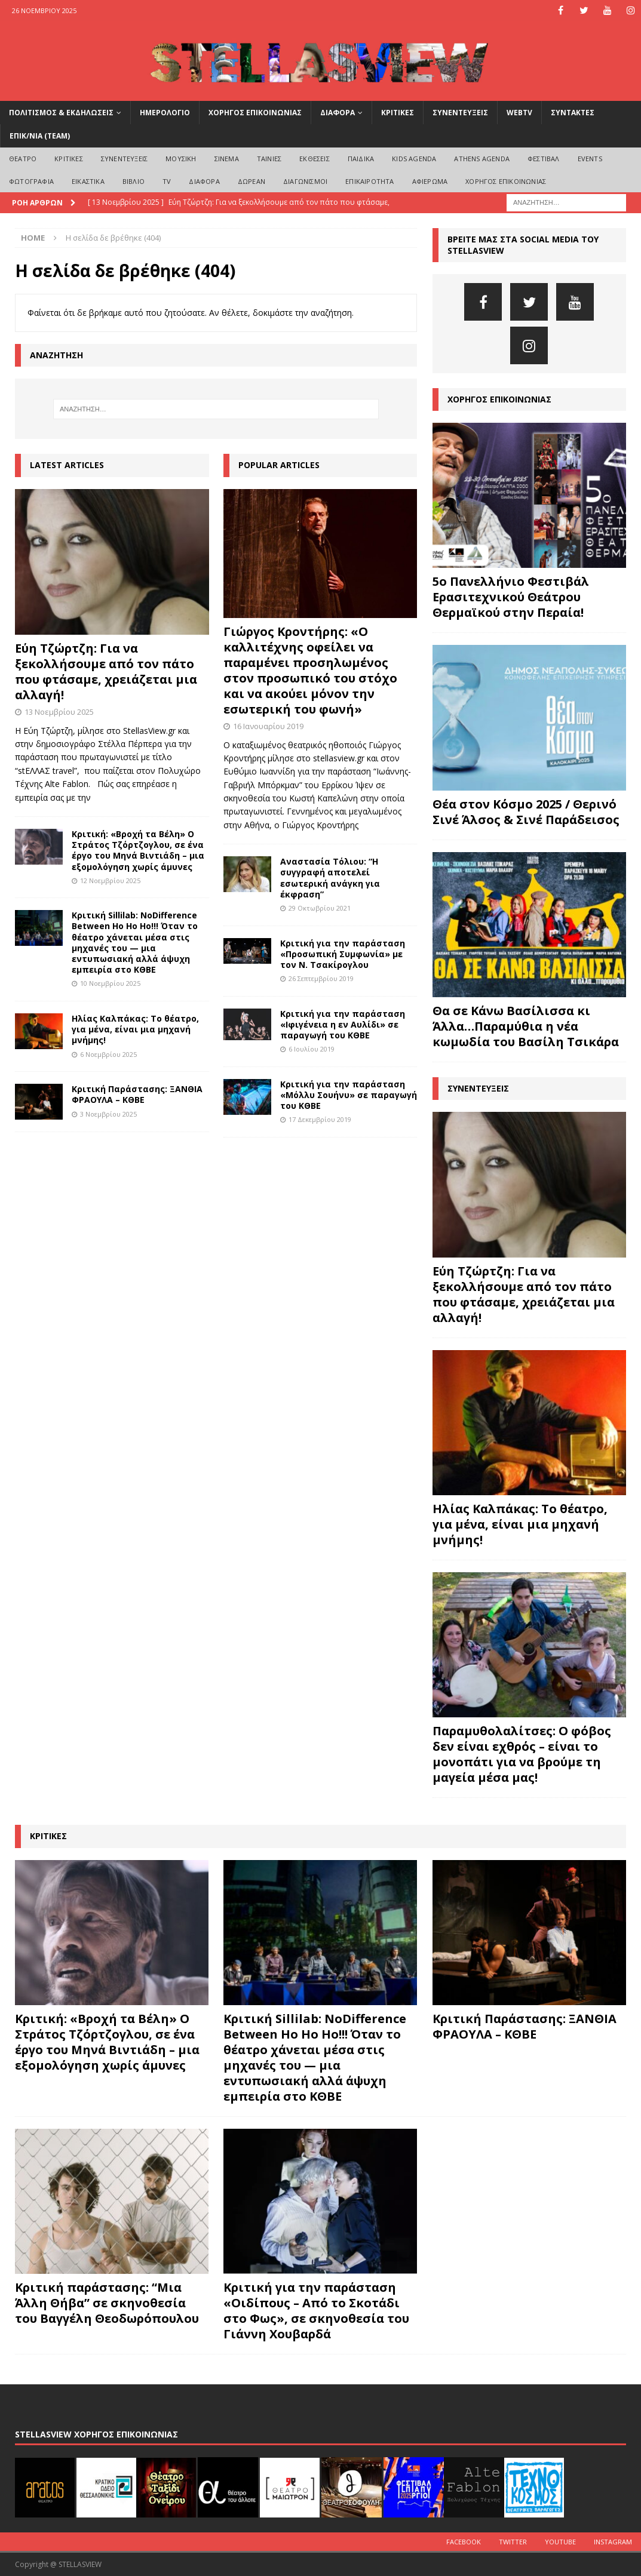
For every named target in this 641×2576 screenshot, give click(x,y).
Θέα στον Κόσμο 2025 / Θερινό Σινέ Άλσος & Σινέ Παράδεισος (526, 812)
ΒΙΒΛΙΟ (133, 181)
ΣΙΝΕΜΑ (226, 158)
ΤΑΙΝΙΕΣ (269, 158)
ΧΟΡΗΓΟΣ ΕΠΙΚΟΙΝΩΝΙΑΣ (255, 112)
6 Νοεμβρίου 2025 (108, 1054)
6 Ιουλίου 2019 (312, 1048)
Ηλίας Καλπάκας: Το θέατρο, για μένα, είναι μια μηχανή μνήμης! (135, 1029)
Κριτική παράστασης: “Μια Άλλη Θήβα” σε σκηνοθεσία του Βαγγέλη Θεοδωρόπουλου (107, 2302)
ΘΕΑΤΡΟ (22, 158)
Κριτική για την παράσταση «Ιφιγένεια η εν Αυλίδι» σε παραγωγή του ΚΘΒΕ (342, 1024)
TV (166, 181)
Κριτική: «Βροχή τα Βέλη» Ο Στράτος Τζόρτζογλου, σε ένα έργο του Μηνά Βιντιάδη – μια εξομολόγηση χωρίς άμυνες (138, 850)
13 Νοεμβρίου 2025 (59, 711)
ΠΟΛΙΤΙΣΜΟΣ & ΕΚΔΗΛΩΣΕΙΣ (61, 112)
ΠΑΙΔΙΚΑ (361, 158)
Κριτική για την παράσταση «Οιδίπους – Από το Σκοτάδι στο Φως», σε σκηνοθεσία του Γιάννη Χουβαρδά (316, 2310)
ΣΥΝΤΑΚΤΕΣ (572, 112)
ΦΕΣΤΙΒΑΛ (543, 158)
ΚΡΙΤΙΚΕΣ (397, 112)
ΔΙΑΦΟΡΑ (337, 112)
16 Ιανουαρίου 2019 (268, 726)
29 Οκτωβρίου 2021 (320, 907)
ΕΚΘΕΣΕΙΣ (314, 158)
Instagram (613, 2541)
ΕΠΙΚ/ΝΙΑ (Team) (40, 136)
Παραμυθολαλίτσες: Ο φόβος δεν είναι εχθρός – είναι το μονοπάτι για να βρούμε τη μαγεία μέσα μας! (522, 1754)
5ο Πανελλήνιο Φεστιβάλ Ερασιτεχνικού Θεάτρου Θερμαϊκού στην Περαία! (511, 596)
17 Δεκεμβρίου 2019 (320, 1119)
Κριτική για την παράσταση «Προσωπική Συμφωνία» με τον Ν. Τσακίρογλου (342, 953)
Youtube (560, 2541)
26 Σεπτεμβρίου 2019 (321, 978)
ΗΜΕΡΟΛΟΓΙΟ (165, 112)
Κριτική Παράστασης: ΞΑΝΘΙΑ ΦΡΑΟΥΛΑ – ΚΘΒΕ (137, 1094)
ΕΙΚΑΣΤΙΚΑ (88, 181)
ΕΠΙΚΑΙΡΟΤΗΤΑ (369, 181)
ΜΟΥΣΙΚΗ (180, 158)
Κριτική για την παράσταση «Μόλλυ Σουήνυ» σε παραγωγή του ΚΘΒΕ (348, 1094)
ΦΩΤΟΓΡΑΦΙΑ (31, 181)
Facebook (463, 2541)
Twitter (513, 2541)
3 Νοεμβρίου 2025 (108, 1113)
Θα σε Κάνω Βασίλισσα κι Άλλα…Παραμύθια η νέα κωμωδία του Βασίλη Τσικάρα (526, 1026)
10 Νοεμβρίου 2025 (110, 983)
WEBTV (519, 112)
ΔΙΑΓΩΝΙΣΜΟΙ (305, 181)
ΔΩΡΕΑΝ (251, 181)
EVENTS (590, 158)
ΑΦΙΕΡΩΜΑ (430, 181)
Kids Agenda (414, 158)
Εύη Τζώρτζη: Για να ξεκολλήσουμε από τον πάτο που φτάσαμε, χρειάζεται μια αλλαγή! (106, 671)
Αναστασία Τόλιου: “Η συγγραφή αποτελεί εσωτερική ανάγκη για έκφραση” (330, 878)
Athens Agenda (482, 158)
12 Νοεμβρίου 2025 (110, 880)
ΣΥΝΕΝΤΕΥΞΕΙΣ (460, 112)
